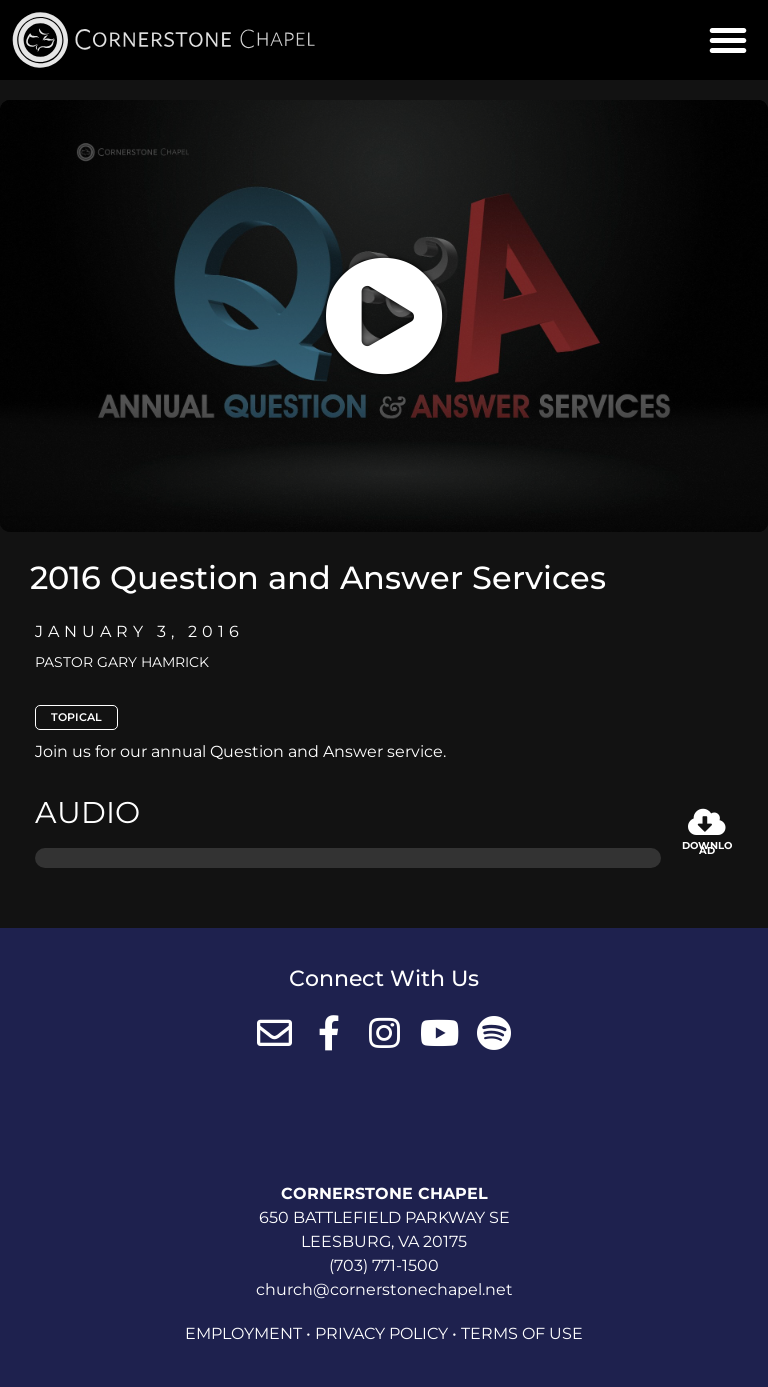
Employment (243, 1333)
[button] (728, 40)
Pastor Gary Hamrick (122, 662)
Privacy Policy (381, 1333)
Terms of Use (522, 1333)
